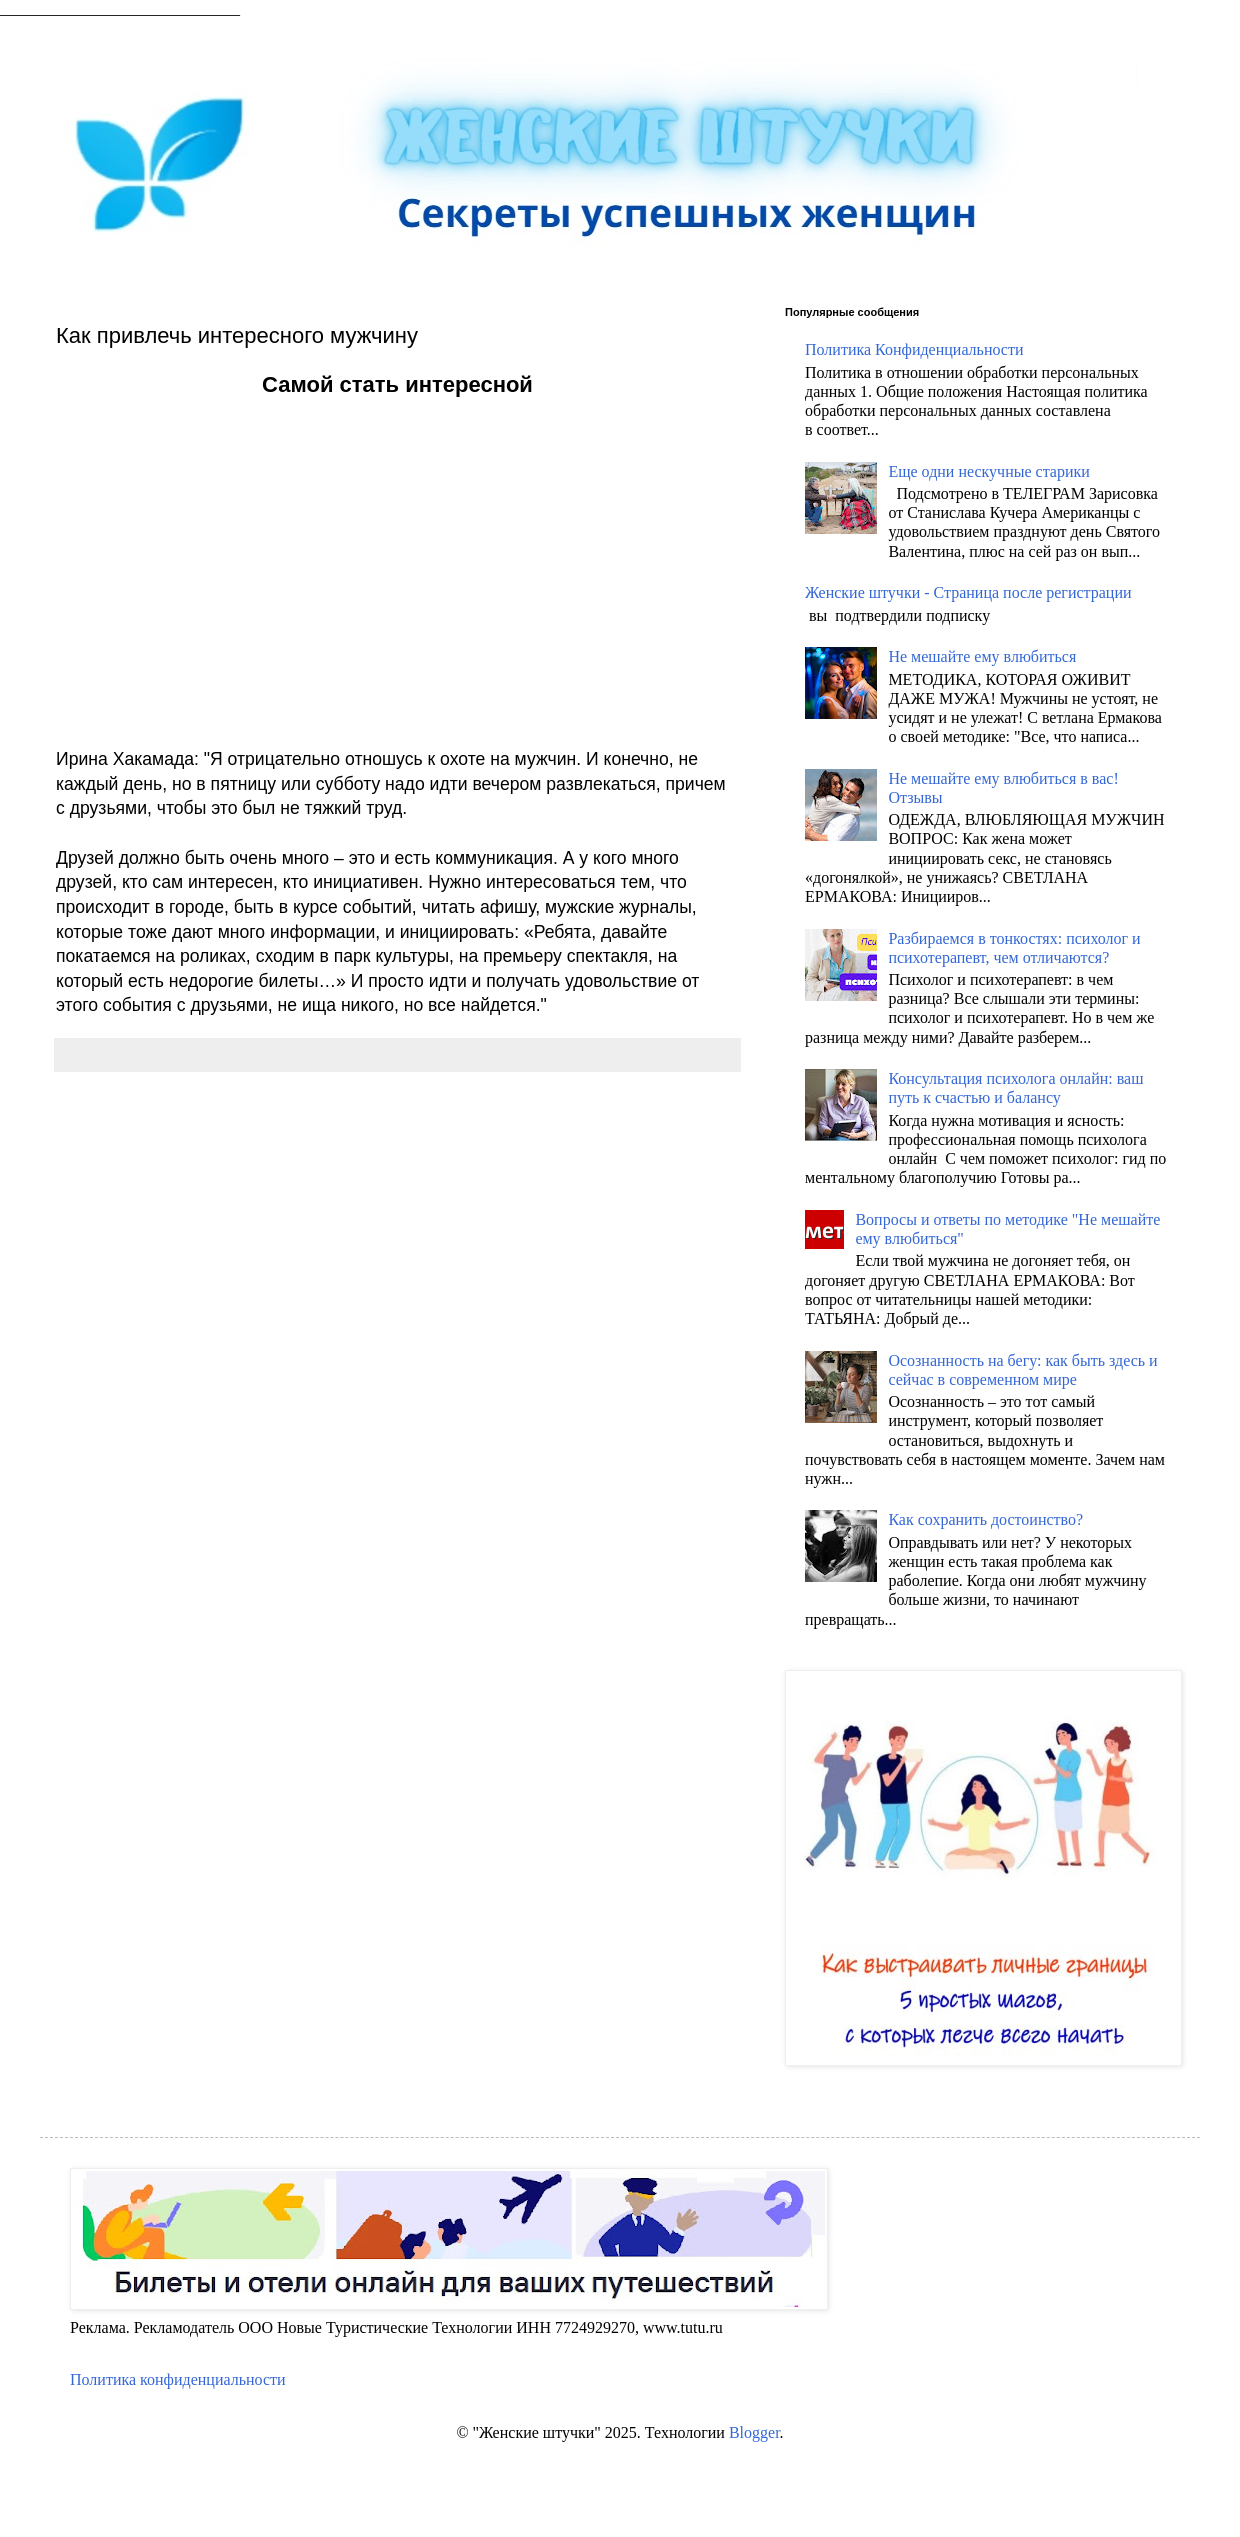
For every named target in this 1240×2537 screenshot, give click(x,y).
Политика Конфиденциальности (914, 349)
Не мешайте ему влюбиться (982, 656)
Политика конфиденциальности (178, 2379)
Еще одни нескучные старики (988, 471)
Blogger (754, 2432)
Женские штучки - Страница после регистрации (968, 592)
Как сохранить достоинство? (985, 1519)
